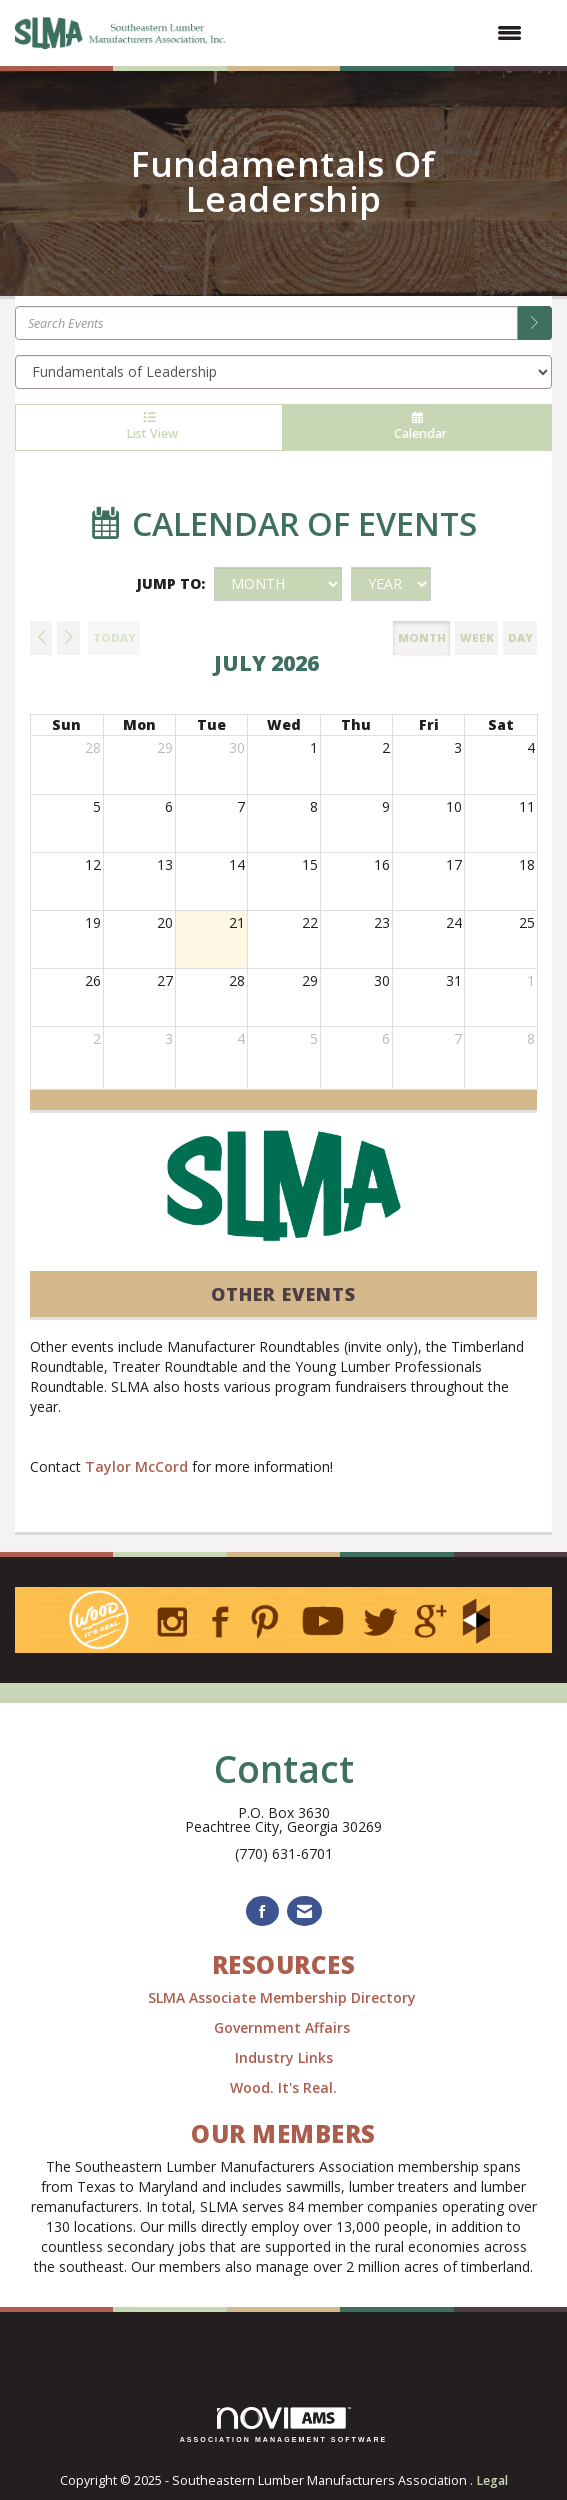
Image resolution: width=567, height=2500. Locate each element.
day (520, 637)
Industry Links (284, 2057)
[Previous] (41, 638)
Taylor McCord (136, 1466)
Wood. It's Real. (283, 2087)
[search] (535, 323)
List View (149, 427)
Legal (492, 2480)
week (477, 637)
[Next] (68, 638)
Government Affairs (284, 2027)
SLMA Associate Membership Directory (284, 1997)
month (422, 637)
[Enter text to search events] (266, 323)
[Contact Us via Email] (304, 1911)
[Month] (278, 584)
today (114, 637)
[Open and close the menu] (386, 33)
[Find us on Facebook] (262, 1911)
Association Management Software (284, 2425)
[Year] (391, 584)
